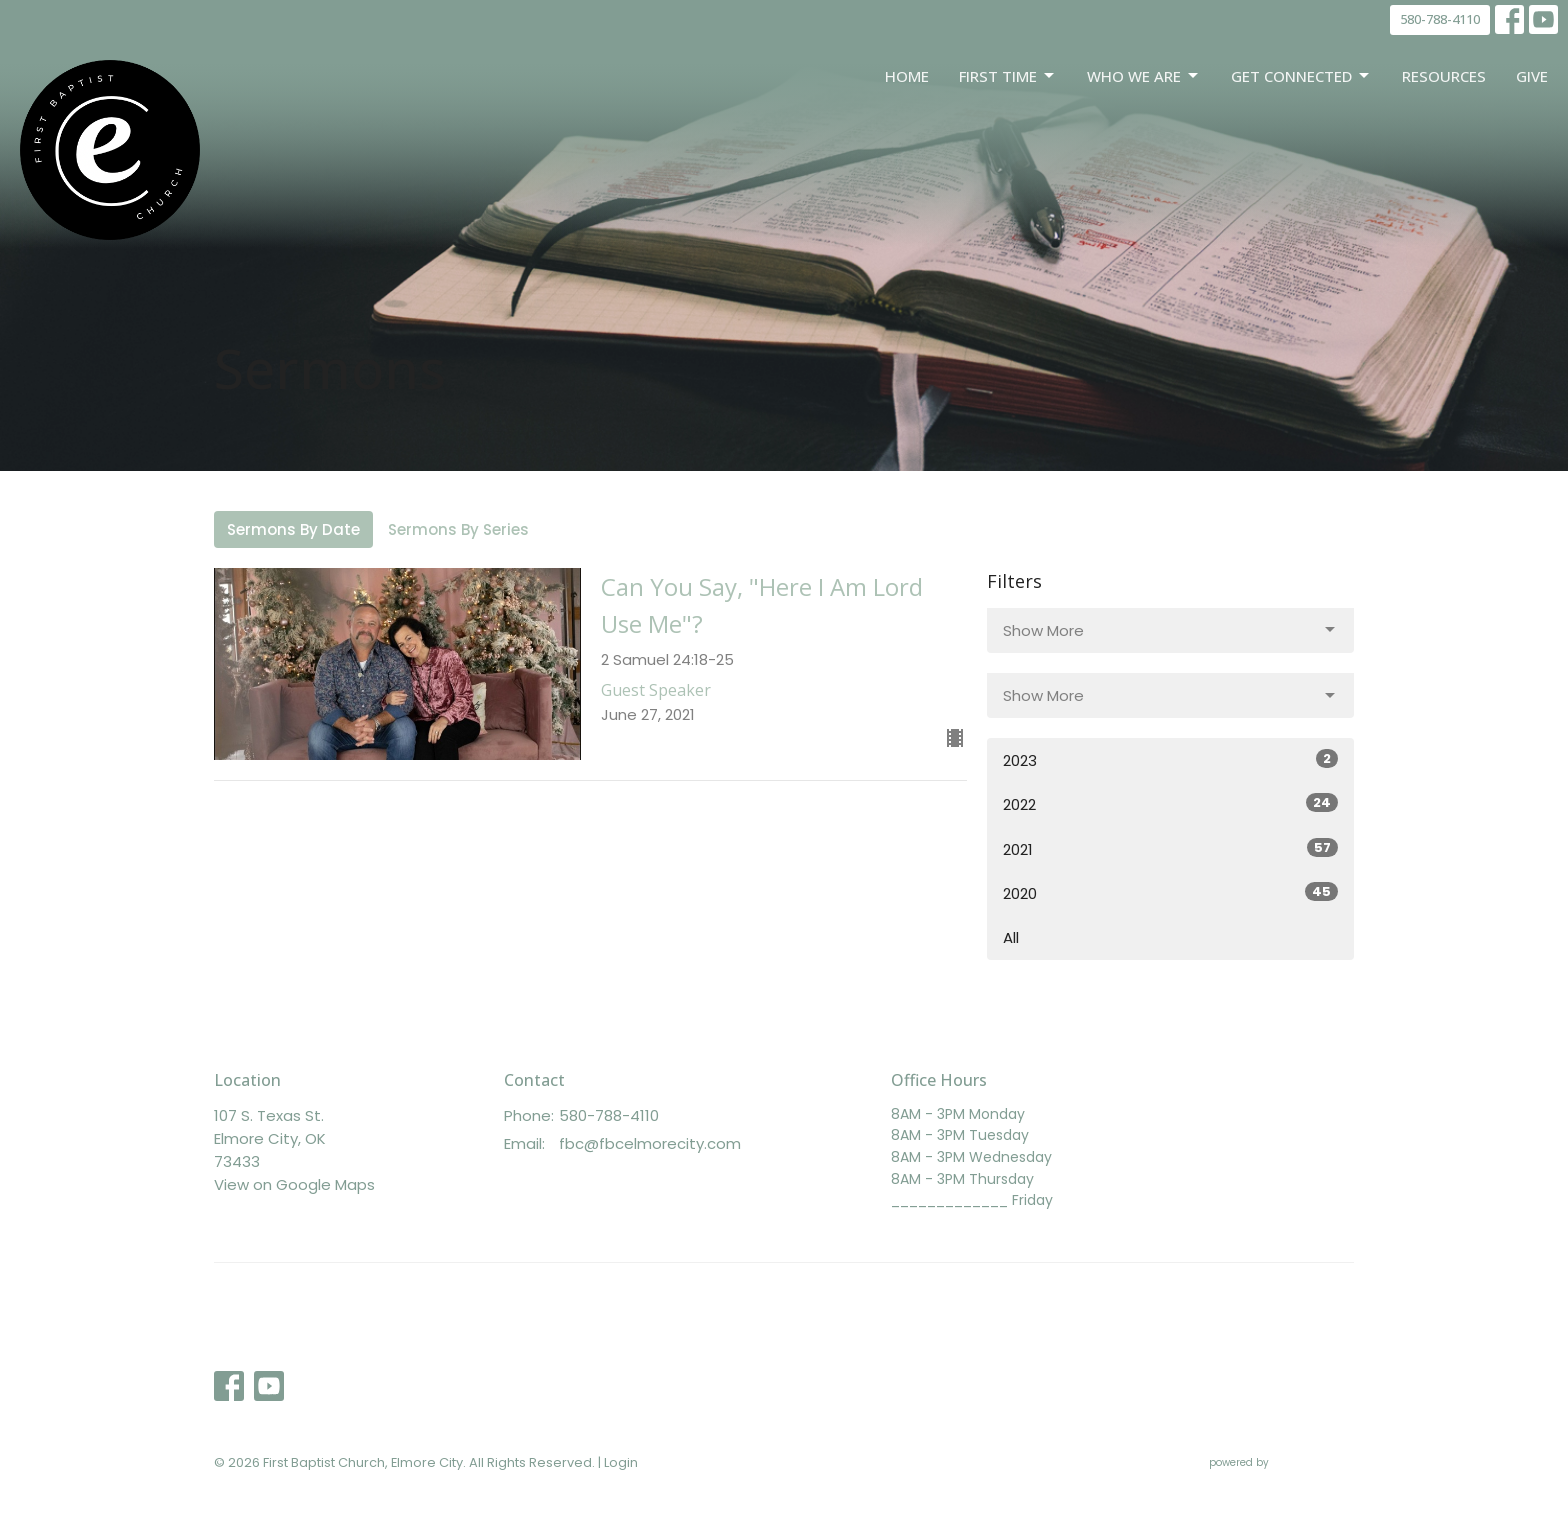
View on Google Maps (294, 1184)
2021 (1170, 849)
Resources (1444, 76)
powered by (1281, 1462)
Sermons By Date (293, 529)
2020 (1170, 893)
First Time (1008, 76)
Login (621, 1462)
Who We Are (1144, 76)
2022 (1170, 804)
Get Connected (1301, 76)
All (1011, 937)
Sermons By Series (458, 529)
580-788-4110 (1440, 19)
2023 (1170, 760)
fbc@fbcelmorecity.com (650, 1143)
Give (1532, 76)
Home (907, 76)
